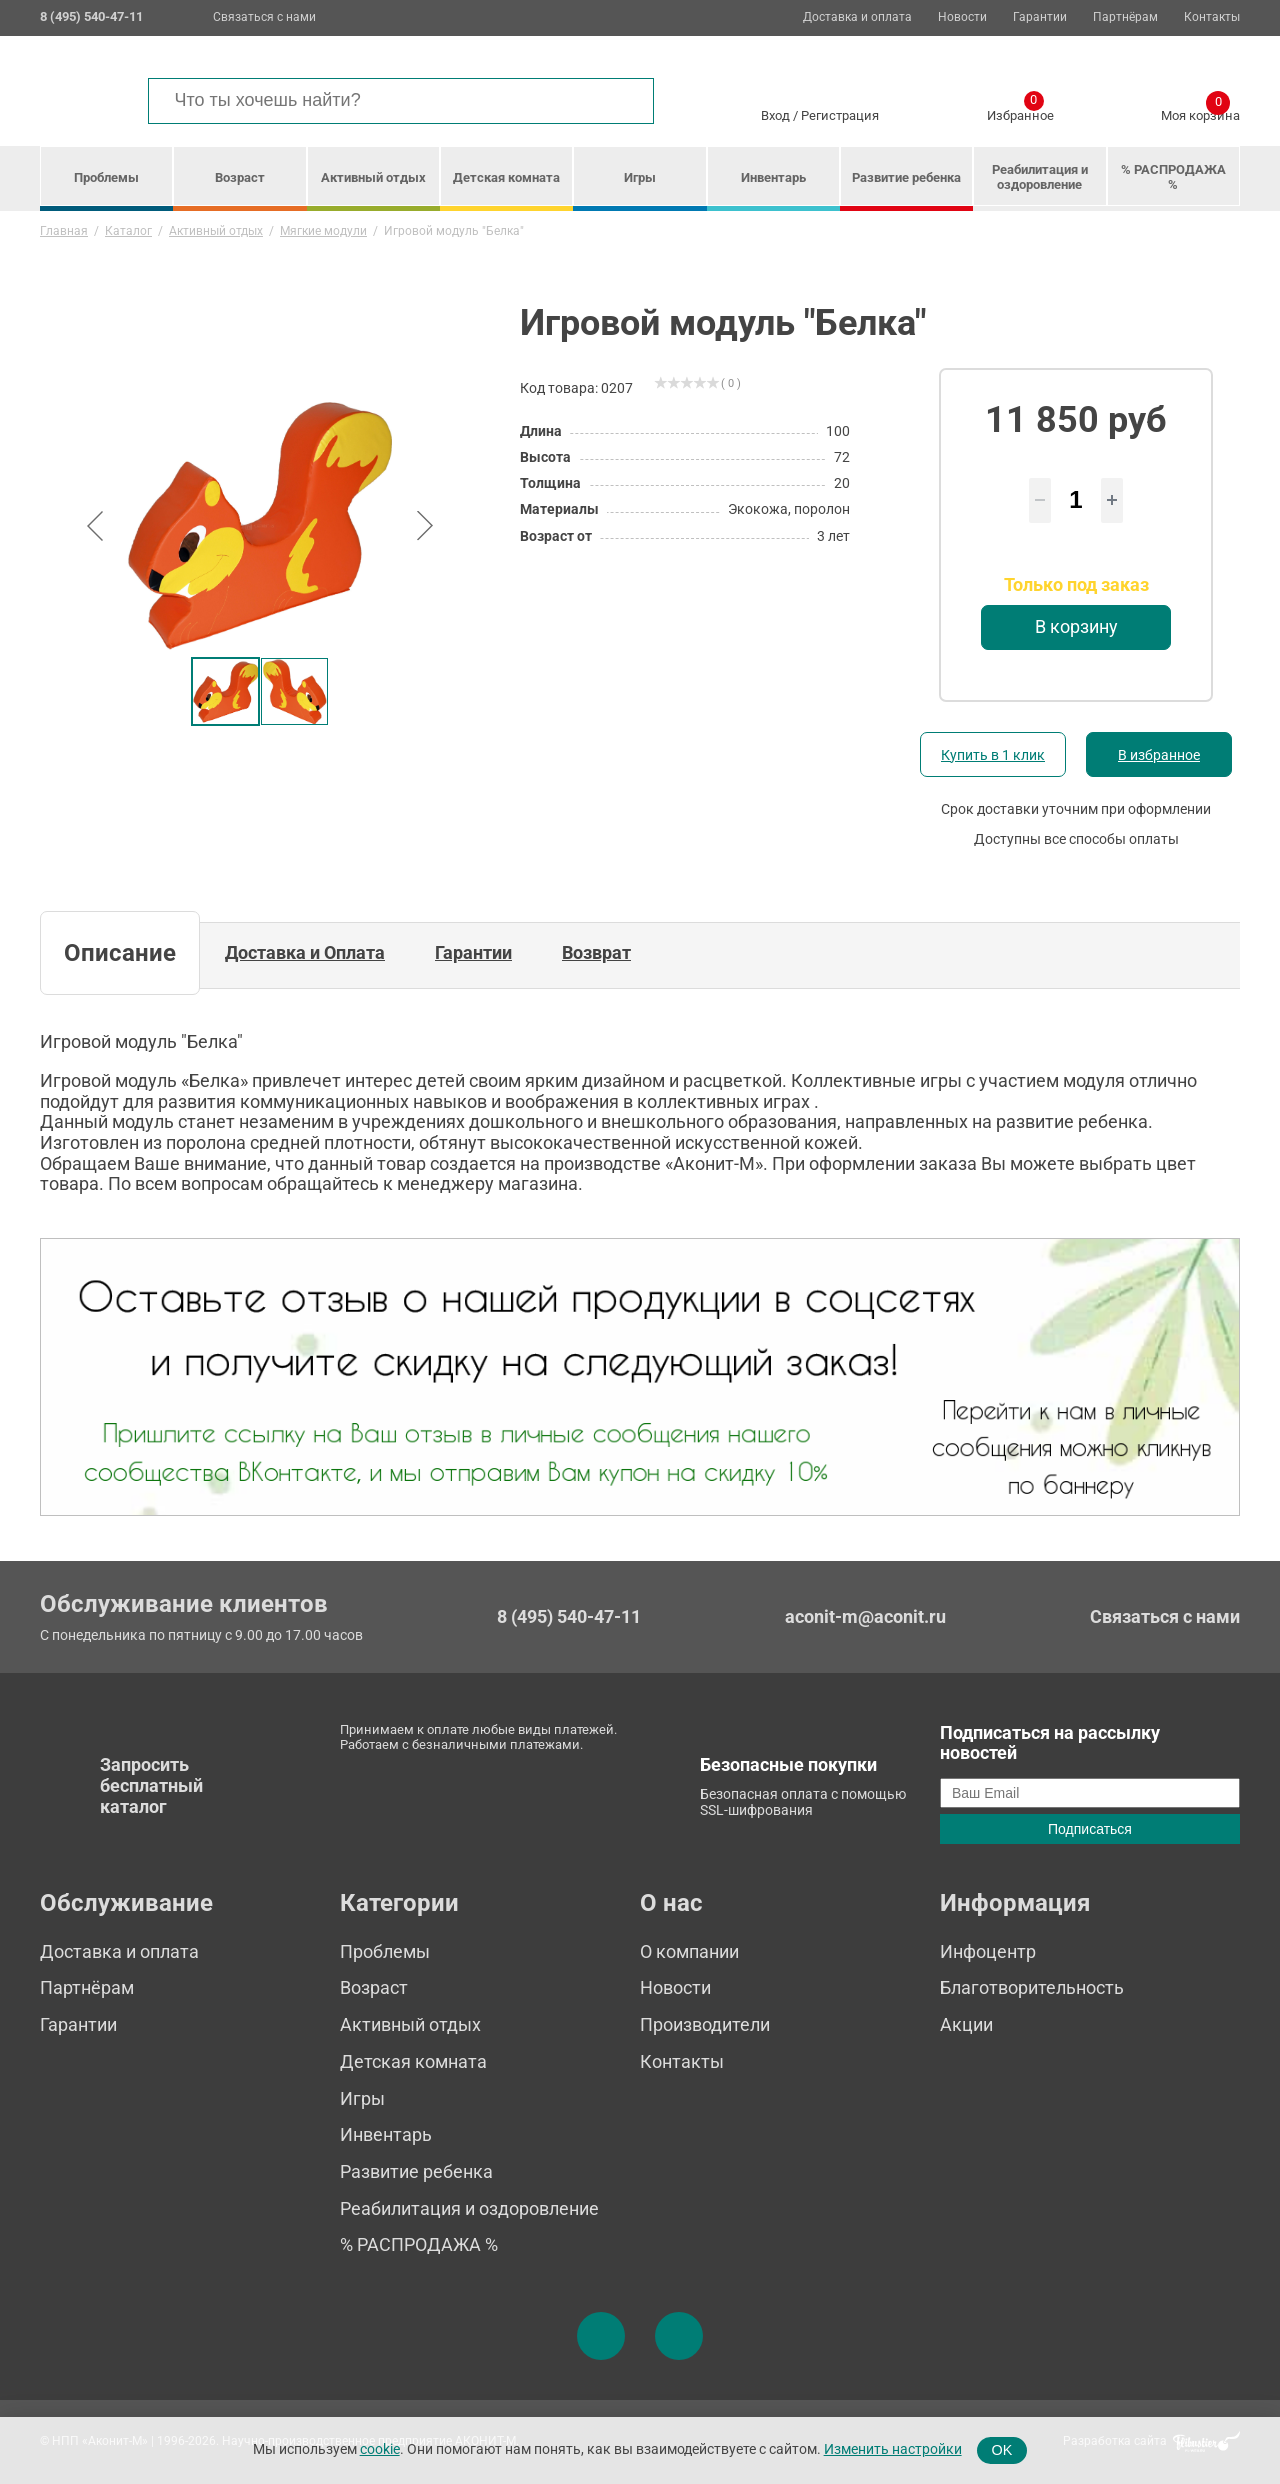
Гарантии (1040, 17)
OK (1002, 2450)
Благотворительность (1032, 1987)
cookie (380, 2449)
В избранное (1159, 755)
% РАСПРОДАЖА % (1173, 177)
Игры (640, 177)
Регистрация (840, 115)
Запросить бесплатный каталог (151, 1785)
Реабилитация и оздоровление (1040, 177)
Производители (705, 2024)
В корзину (1076, 626)
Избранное (1020, 112)
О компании (689, 1951)
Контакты (1212, 17)
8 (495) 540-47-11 (569, 1617)
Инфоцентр (988, 1951)
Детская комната (506, 177)
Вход (775, 115)
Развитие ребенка (906, 177)
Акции (966, 2024)
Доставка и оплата (857, 17)
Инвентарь (773, 177)
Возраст (240, 177)
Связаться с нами (264, 17)
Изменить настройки (893, 2449)
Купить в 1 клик (993, 755)
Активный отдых (373, 177)
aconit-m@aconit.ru (865, 1616)
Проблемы (106, 177)
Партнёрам (1125, 17)
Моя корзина (1200, 112)
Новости (962, 17)
